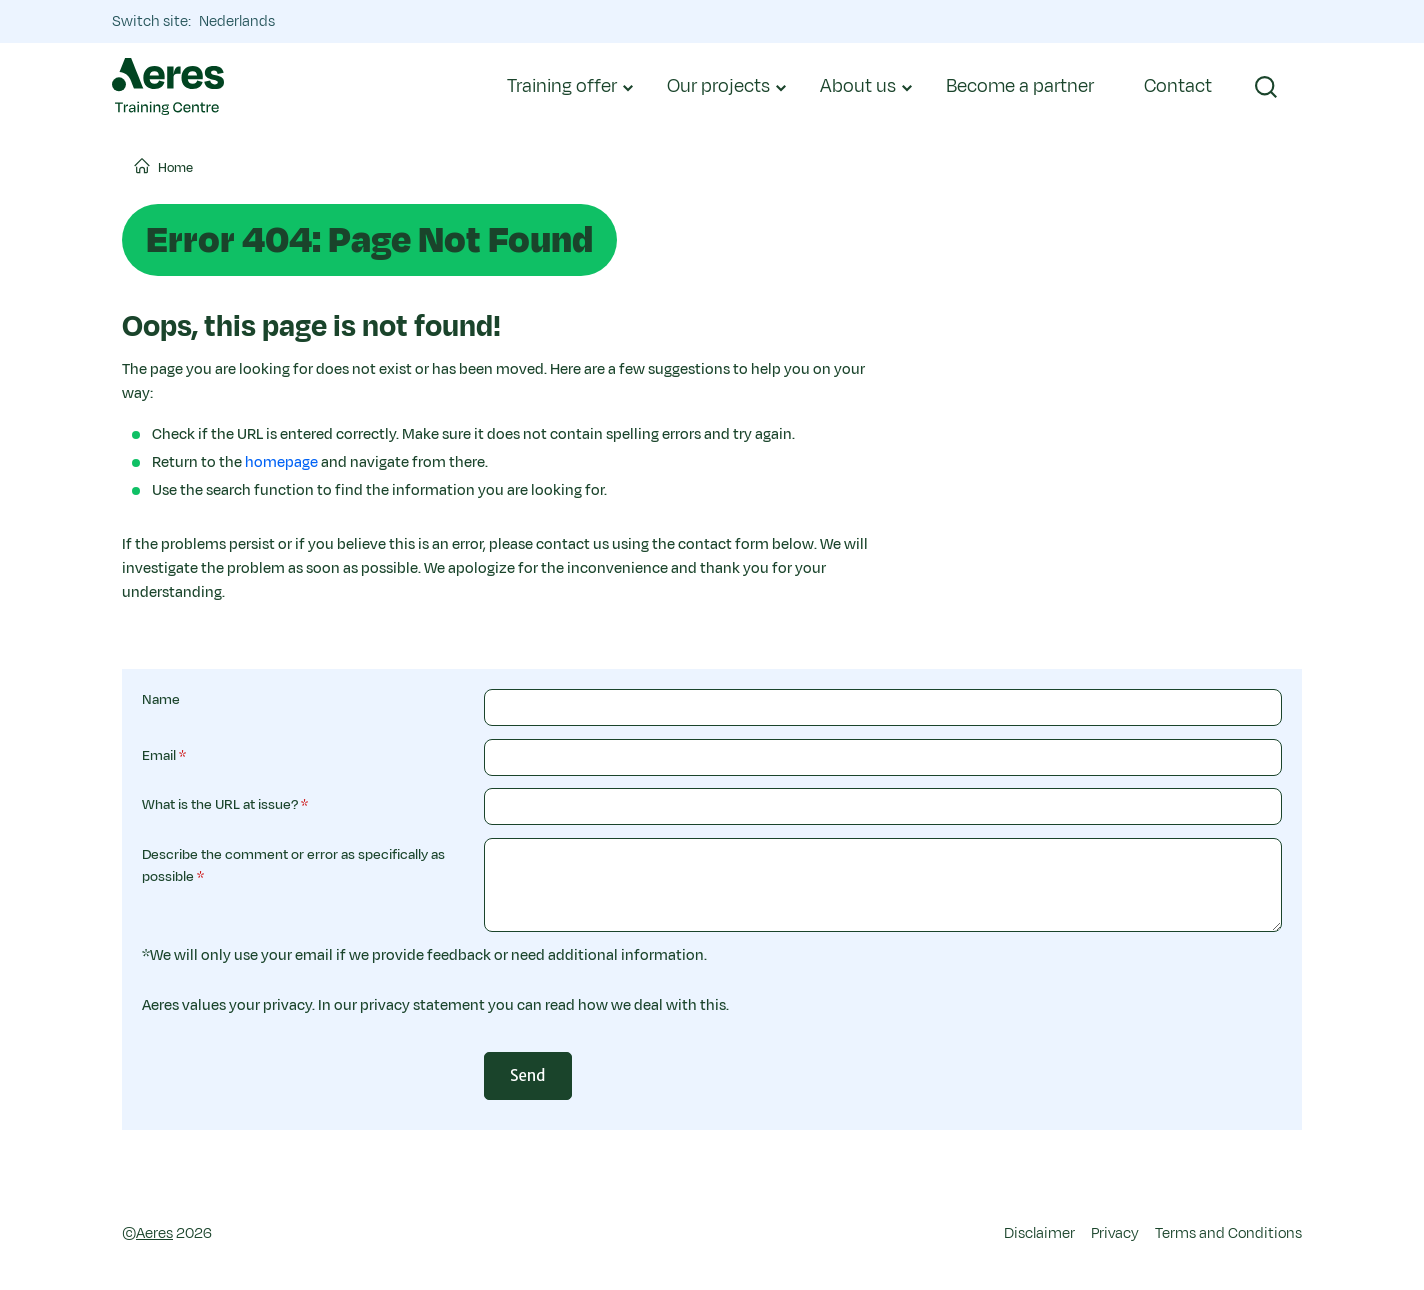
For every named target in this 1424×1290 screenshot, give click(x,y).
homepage (281, 462)
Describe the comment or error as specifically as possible (293, 866)
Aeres (154, 1233)
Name (161, 699)
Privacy (1115, 1233)
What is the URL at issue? (220, 804)
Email (159, 755)
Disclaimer (1039, 1233)
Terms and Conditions (1228, 1233)
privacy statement (422, 1005)
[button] (1266, 87)
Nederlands (237, 21)
